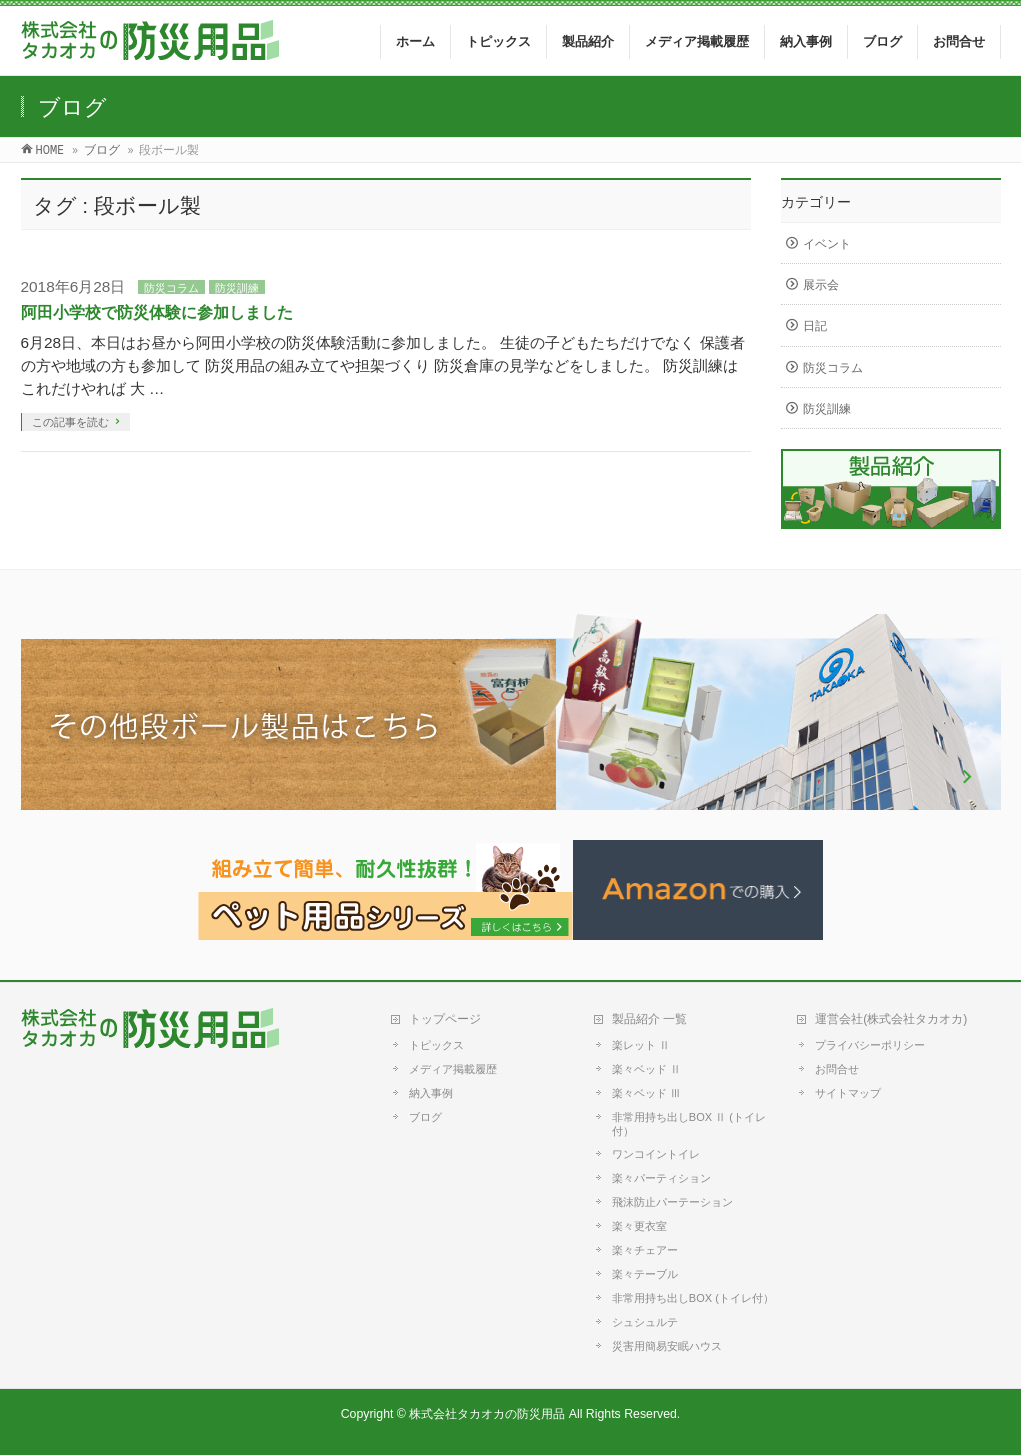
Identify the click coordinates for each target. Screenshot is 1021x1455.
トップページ (445, 1019)
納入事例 (431, 1093)
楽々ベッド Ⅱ (646, 1069)
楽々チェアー (645, 1250)
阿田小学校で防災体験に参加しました (157, 312)
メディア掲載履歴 (453, 1069)
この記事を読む (70, 422)
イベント (827, 244)
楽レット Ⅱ (641, 1045)
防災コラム (171, 288)
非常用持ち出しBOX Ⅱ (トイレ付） (689, 1124)
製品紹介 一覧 (649, 1019)
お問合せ (837, 1069)
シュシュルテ (645, 1322)
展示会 (821, 285)
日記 (815, 326)
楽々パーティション (661, 1178)
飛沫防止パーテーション (672, 1202)
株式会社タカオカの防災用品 (487, 1414)
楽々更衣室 (639, 1226)
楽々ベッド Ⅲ (646, 1093)
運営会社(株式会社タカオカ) (891, 1019)
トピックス (436, 1045)
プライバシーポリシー (870, 1045)
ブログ (425, 1117)
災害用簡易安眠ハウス (667, 1346)
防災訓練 (237, 288)
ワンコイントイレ (656, 1154)
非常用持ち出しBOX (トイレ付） (693, 1298)
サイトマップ (848, 1093)
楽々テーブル (645, 1274)
